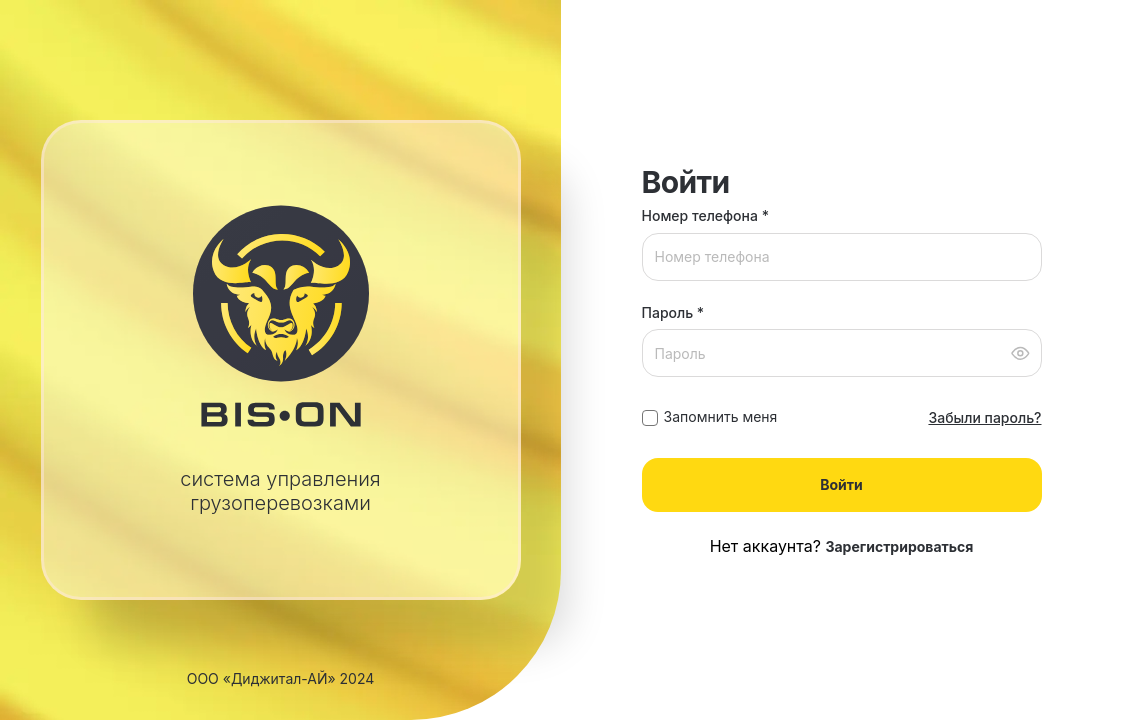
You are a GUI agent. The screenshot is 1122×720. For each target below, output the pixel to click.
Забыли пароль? (984, 417)
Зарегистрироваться (899, 546)
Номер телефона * (705, 216)
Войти (841, 484)
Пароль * (673, 313)
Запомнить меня (721, 417)
